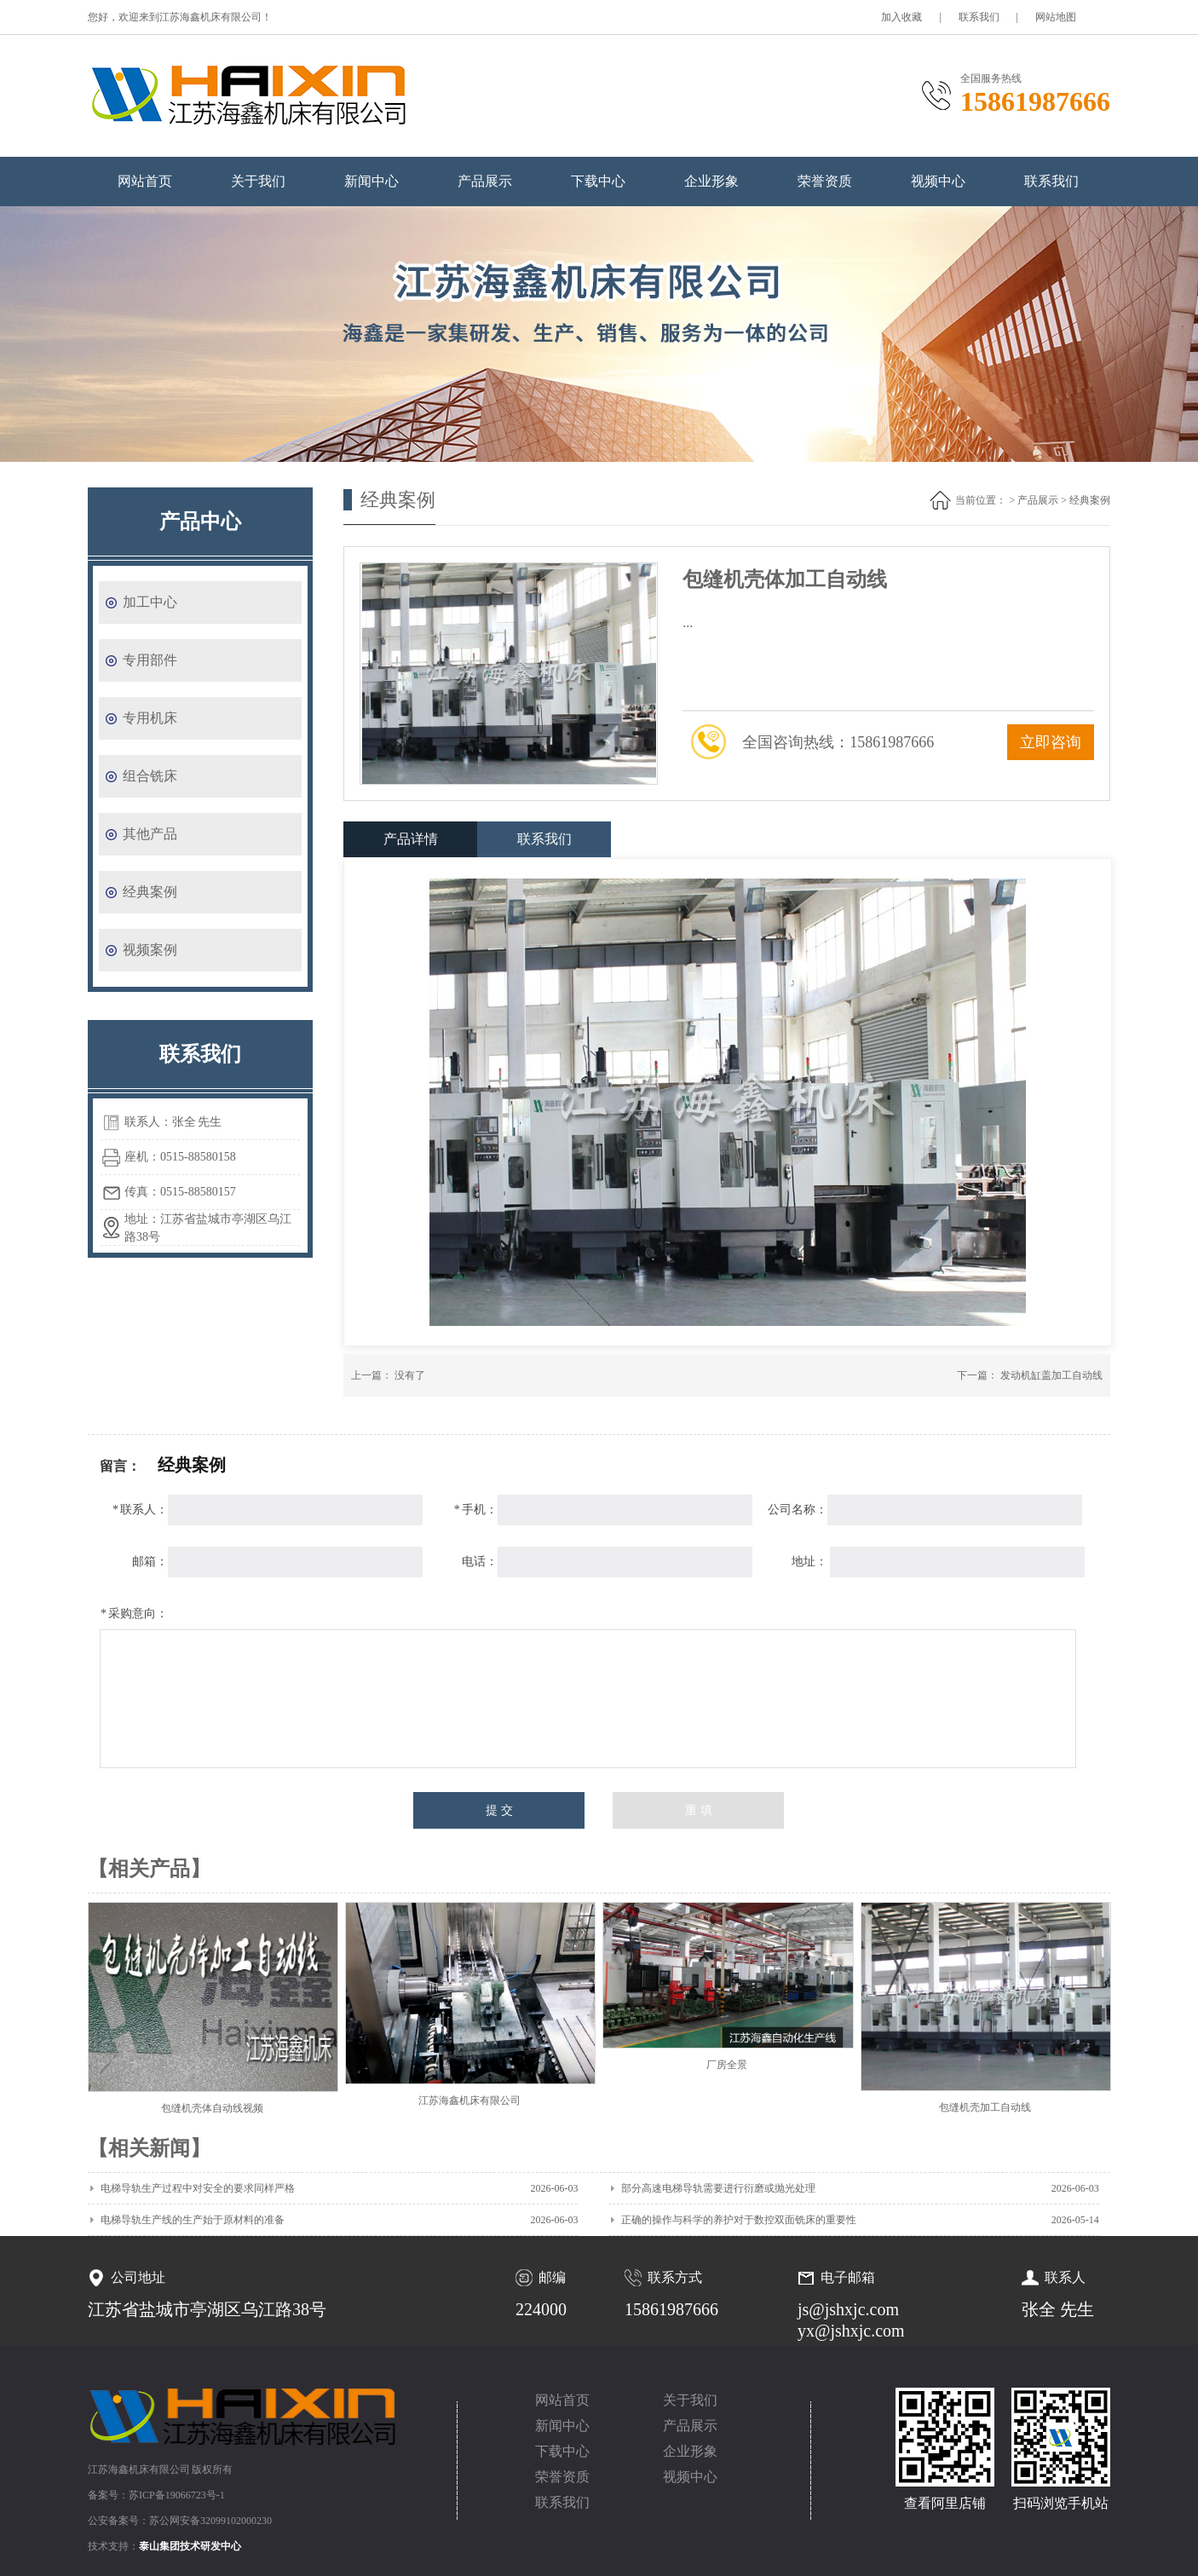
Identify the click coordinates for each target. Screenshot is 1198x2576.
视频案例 (150, 949)
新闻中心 (371, 181)
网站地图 (1055, 17)
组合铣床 (150, 776)
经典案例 (150, 892)
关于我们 (258, 181)
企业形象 (711, 181)
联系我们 (979, 17)
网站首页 (145, 181)
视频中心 (938, 181)
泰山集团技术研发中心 (190, 2546)
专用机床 (150, 718)
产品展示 (485, 181)
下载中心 (598, 181)
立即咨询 (1050, 742)
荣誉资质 (825, 181)
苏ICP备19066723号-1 (177, 2495)
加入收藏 (901, 17)
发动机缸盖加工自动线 (1051, 1375)
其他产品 (150, 834)
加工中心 (150, 602)
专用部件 (150, 660)
